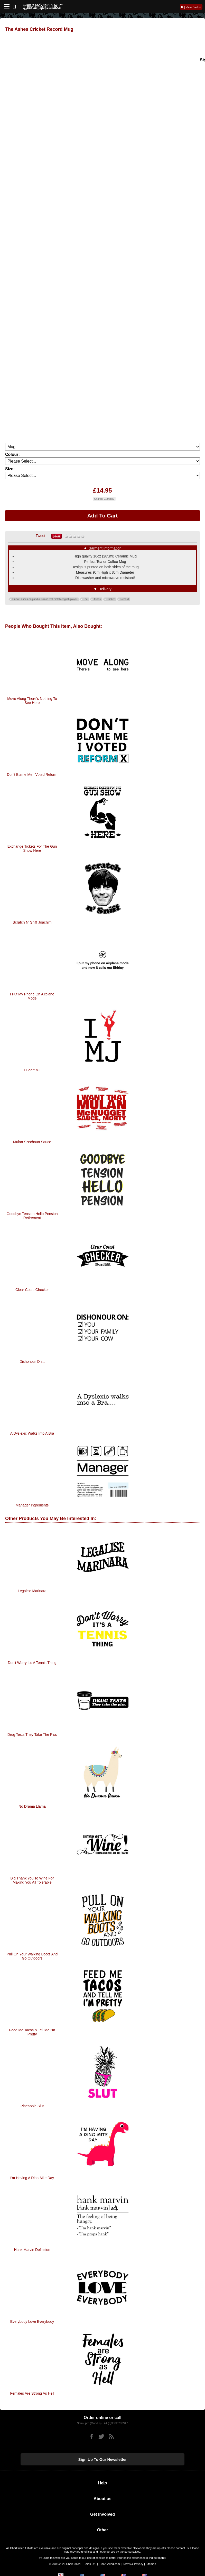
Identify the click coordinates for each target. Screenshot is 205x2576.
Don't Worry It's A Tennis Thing (32, 1663)
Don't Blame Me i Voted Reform (32, 774)
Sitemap (151, 2563)
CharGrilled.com (109, 2563)
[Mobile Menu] (5, 6)
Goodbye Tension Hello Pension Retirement (32, 1216)
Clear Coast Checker (32, 1290)
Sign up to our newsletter (102, 2459)
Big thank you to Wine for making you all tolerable (32, 1880)
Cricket (111, 599)
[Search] (16, 6)
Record (124, 599)
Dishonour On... (32, 1361)
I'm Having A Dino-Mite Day (32, 2178)
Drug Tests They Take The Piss (32, 1734)
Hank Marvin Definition (32, 2250)
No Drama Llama (32, 1806)
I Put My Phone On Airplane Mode (32, 996)
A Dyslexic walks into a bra (32, 1433)
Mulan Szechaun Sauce (32, 1142)
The (85, 599)
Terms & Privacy (133, 2563)
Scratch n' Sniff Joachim (32, 922)
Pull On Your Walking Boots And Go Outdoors (32, 1956)
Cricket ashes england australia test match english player (44, 599)
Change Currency (104, 498)
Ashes (97, 599)
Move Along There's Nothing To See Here (32, 701)
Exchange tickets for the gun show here (32, 848)
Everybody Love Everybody (32, 2321)
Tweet (40, 536)
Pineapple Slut (32, 2106)
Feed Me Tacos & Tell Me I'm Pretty (32, 2032)
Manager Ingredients (32, 1505)
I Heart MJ (32, 1070)
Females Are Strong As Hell (32, 2393)
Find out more (156, 2557)
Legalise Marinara (32, 1591)
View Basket (193, 7)
